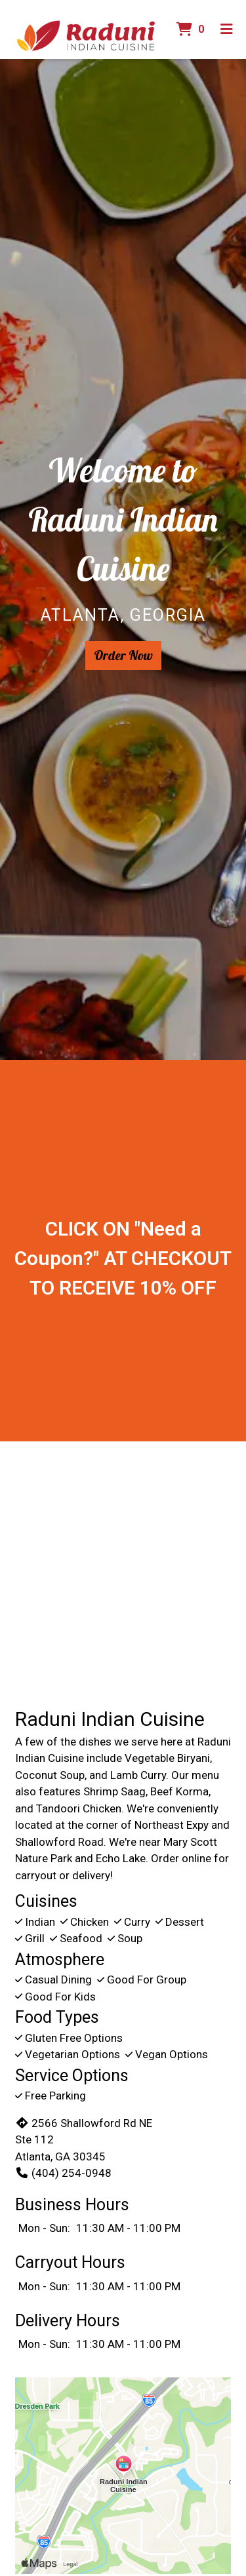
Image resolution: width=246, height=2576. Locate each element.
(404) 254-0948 (63, 2172)
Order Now (123, 655)
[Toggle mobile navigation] (227, 29)
